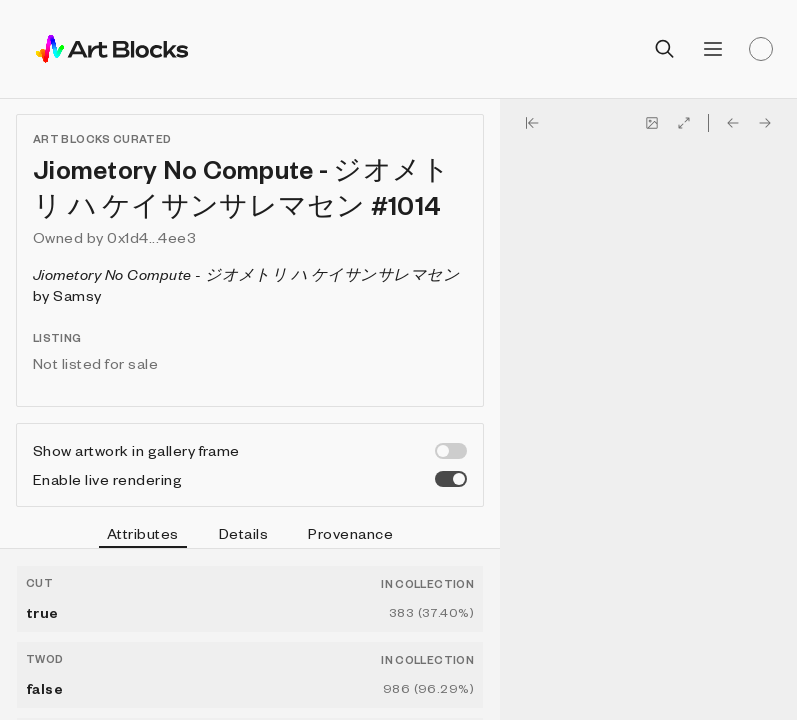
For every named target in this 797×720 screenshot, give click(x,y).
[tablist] (250, 536)
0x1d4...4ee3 (151, 237)
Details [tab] (243, 533)
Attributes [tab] (143, 536)
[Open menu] (713, 49)
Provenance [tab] (350, 533)
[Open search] (665, 49)
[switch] (451, 451)
